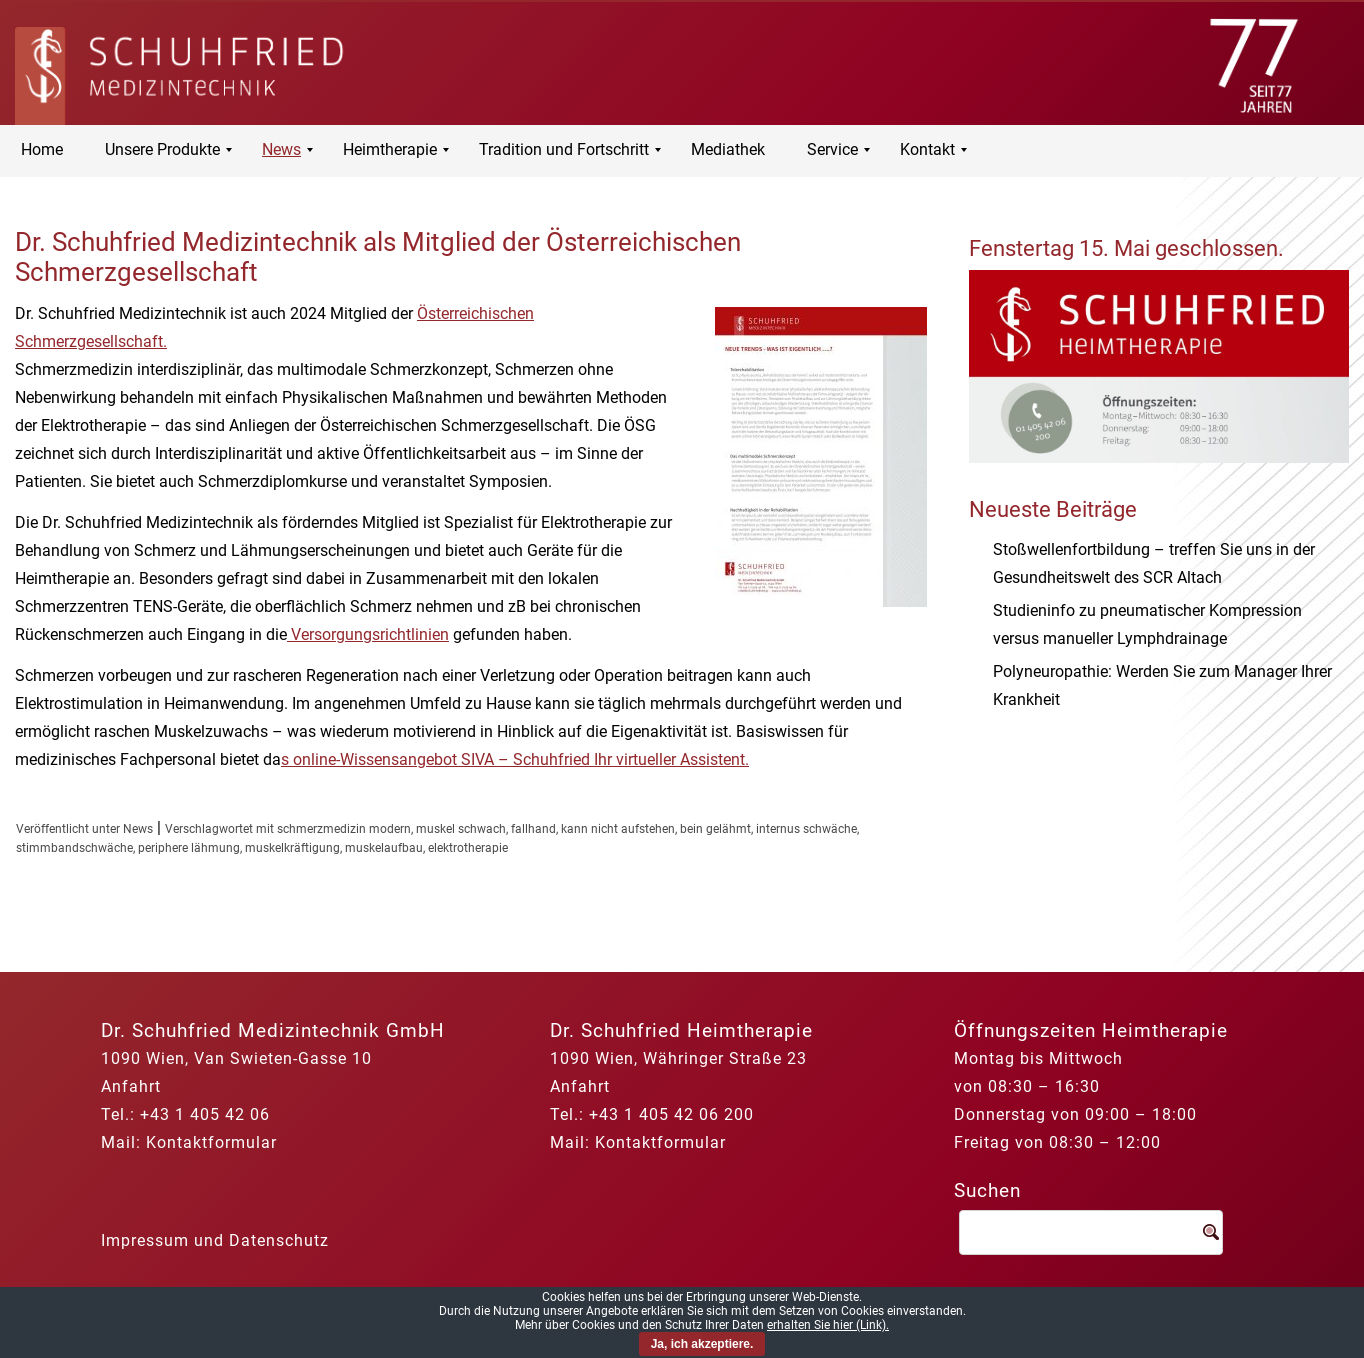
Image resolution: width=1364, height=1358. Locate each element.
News (138, 829)
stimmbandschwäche (74, 848)
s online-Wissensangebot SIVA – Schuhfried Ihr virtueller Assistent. (515, 759)
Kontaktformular (211, 1142)
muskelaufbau (384, 848)
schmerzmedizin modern (344, 829)
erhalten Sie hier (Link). (828, 1325)
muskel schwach (461, 829)
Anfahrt (131, 1086)
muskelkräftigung (292, 848)
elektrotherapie (468, 848)
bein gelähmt (715, 829)
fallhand (533, 829)
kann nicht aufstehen (618, 829)
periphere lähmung (189, 848)
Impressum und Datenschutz (215, 1240)
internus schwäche (806, 829)
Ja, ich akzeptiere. (702, 1344)
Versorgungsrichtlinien (368, 634)
